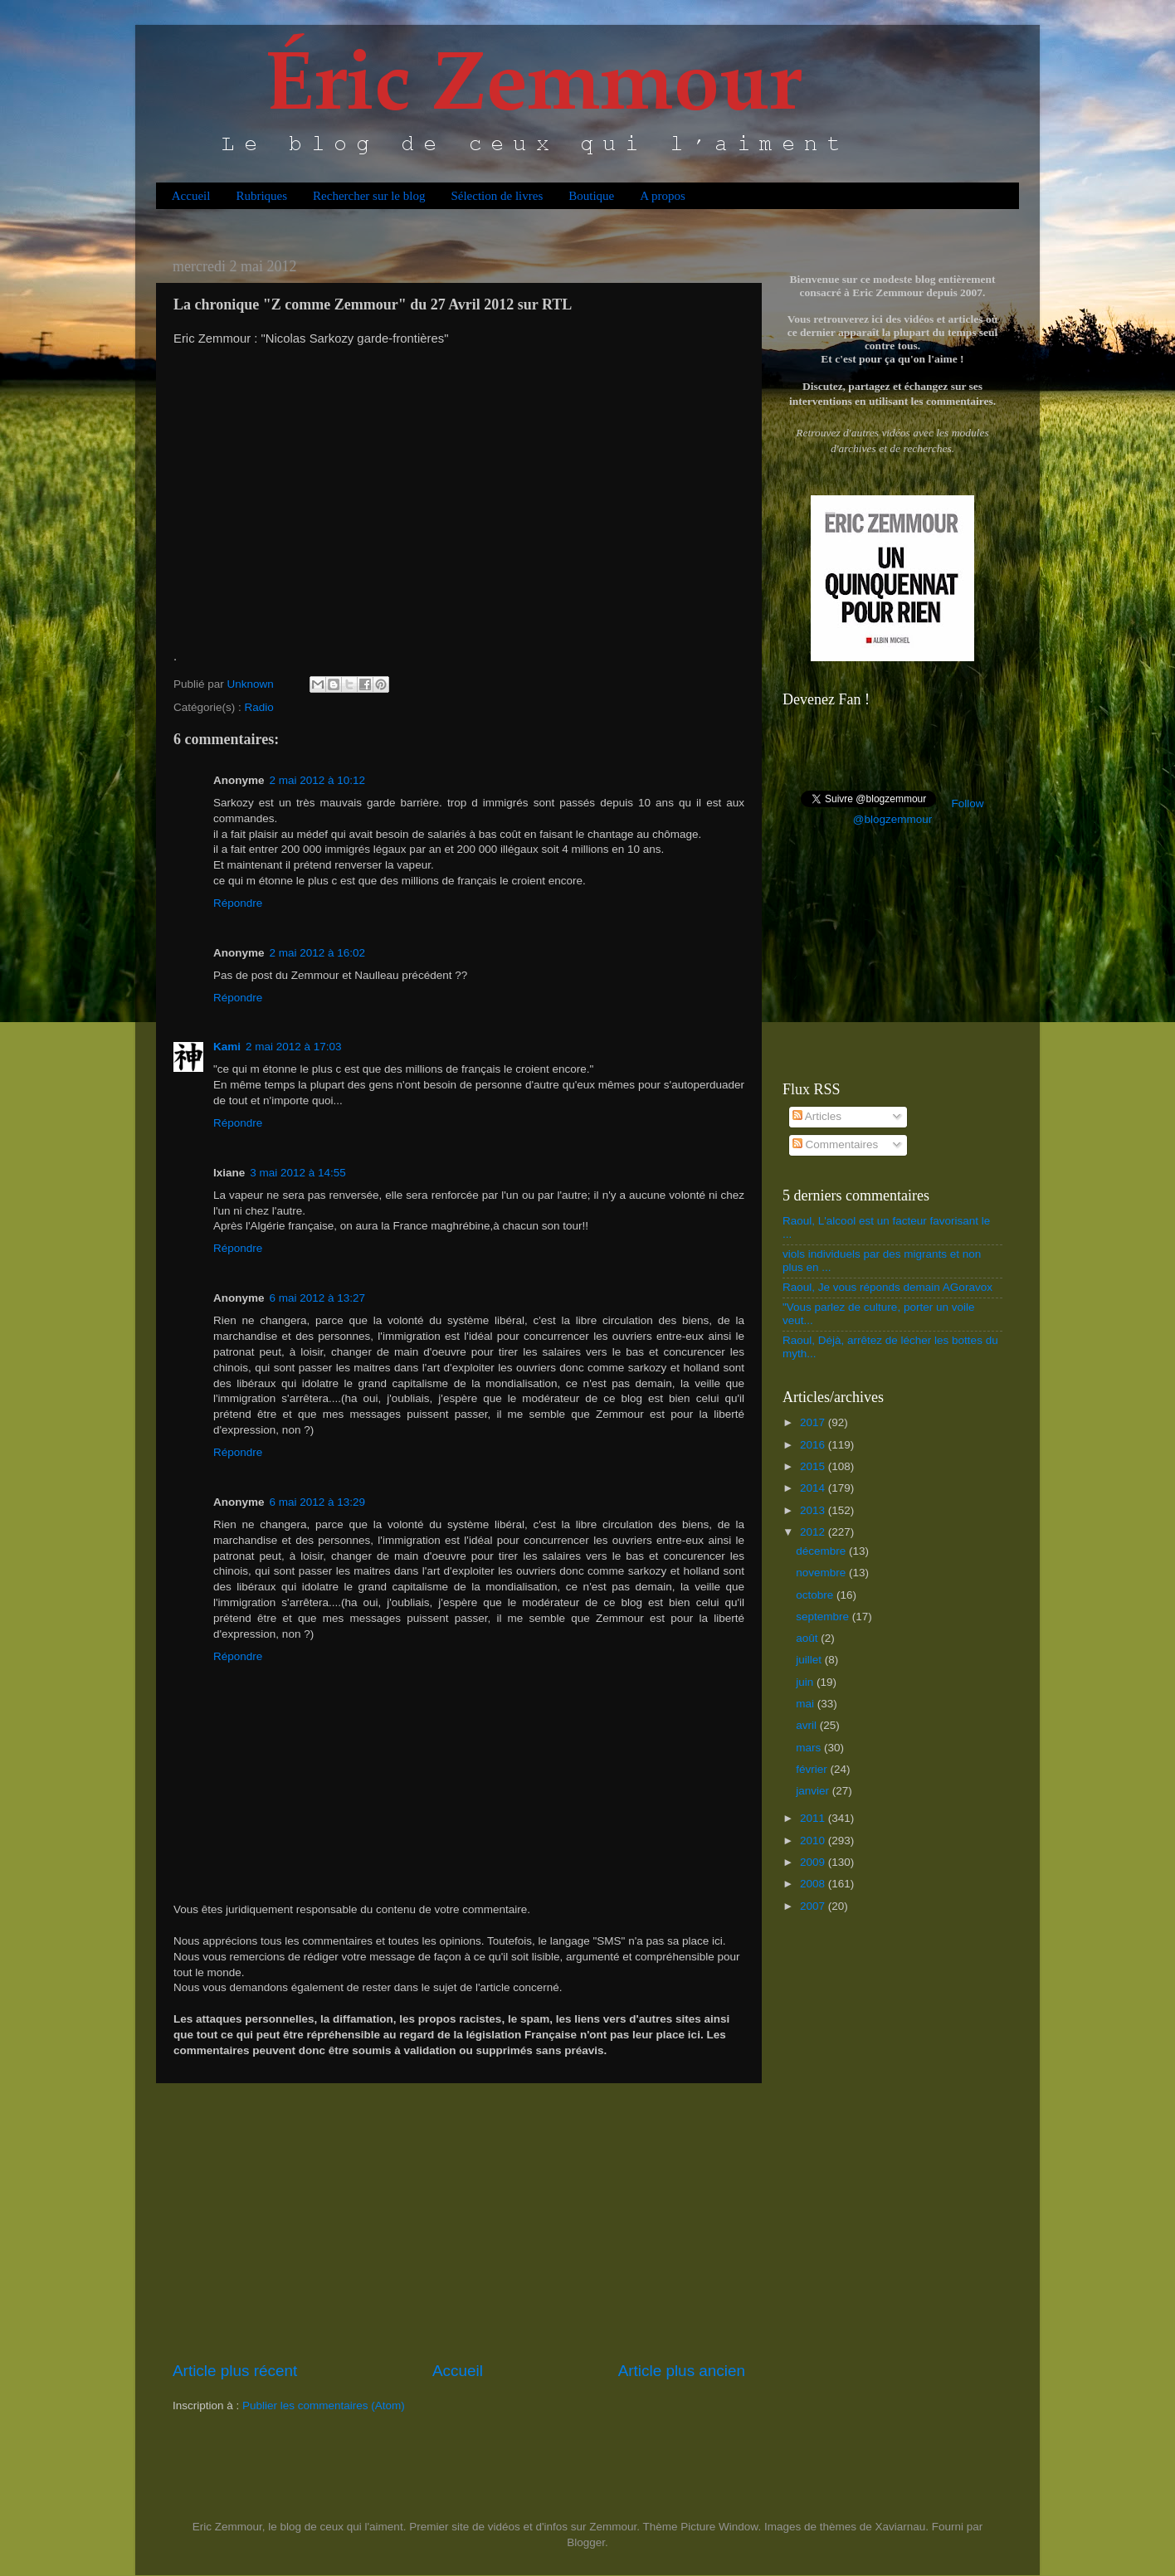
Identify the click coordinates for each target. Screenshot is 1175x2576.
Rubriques (261, 195)
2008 (814, 1883)
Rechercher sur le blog (369, 195)
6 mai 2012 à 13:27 (318, 1298)
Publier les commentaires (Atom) (323, 2405)
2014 (814, 1488)
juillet (810, 1659)
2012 (814, 1532)
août (808, 1638)
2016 (814, 1445)
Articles (816, 1116)
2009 (814, 1862)
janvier (814, 1791)
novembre (822, 1572)
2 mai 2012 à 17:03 (294, 1046)
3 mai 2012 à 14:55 (298, 1172)
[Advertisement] (459, 2222)
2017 (814, 1422)
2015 (814, 1466)
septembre (824, 1616)
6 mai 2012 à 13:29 (318, 1502)
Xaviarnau (900, 2526)
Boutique (591, 195)
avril (808, 1725)
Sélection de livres (497, 195)
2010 (814, 1840)
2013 (814, 1510)
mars (810, 1747)
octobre (816, 1595)
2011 (814, 1818)
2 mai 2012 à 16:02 (318, 953)
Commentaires (835, 1144)
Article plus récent (235, 2370)
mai (806, 1703)
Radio (259, 707)
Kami (227, 1046)
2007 (814, 1906)
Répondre (237, 903)
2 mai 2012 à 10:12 (318, 780)
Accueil (191, 195)
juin (806, 1682)
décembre (822, 1551)
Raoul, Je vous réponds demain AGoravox (887, 1287)
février (813, 1769)
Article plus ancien (681, 2370)
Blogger (586, 2542)
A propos (662, 195)
